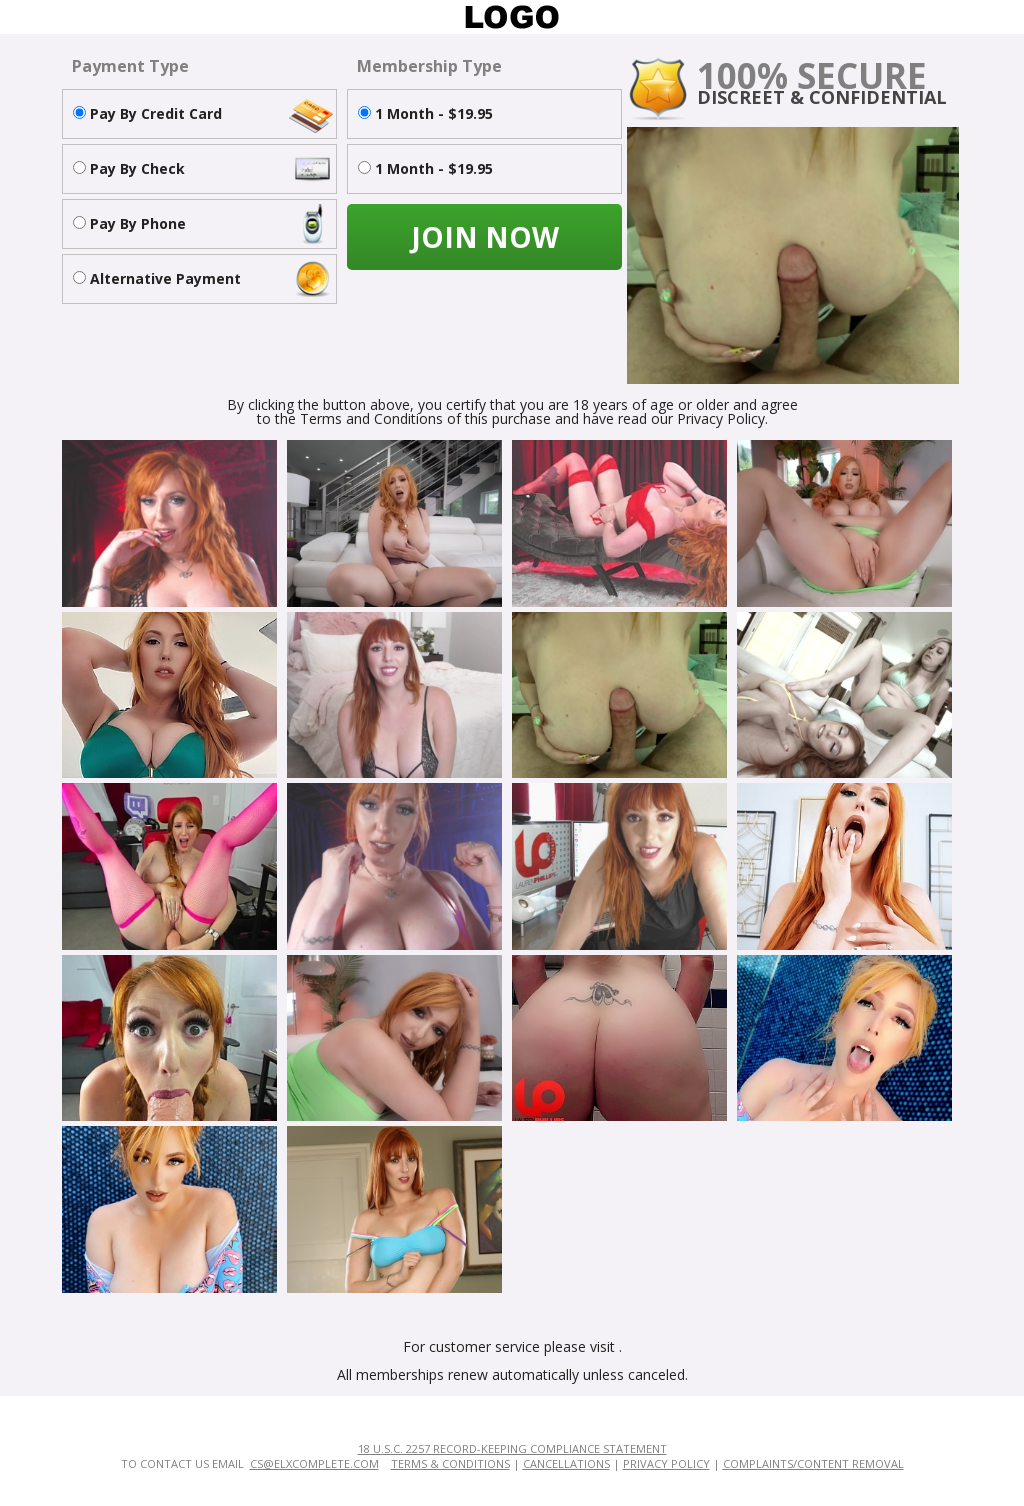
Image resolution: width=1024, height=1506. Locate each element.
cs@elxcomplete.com (314, 1463)
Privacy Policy (666, 1463)
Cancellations (566, 1463)
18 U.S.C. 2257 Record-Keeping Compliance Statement (512, 1448)
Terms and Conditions (371, 418)
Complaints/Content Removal (813, 1463)
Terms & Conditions (450, 1463)
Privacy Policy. (722, 418)
